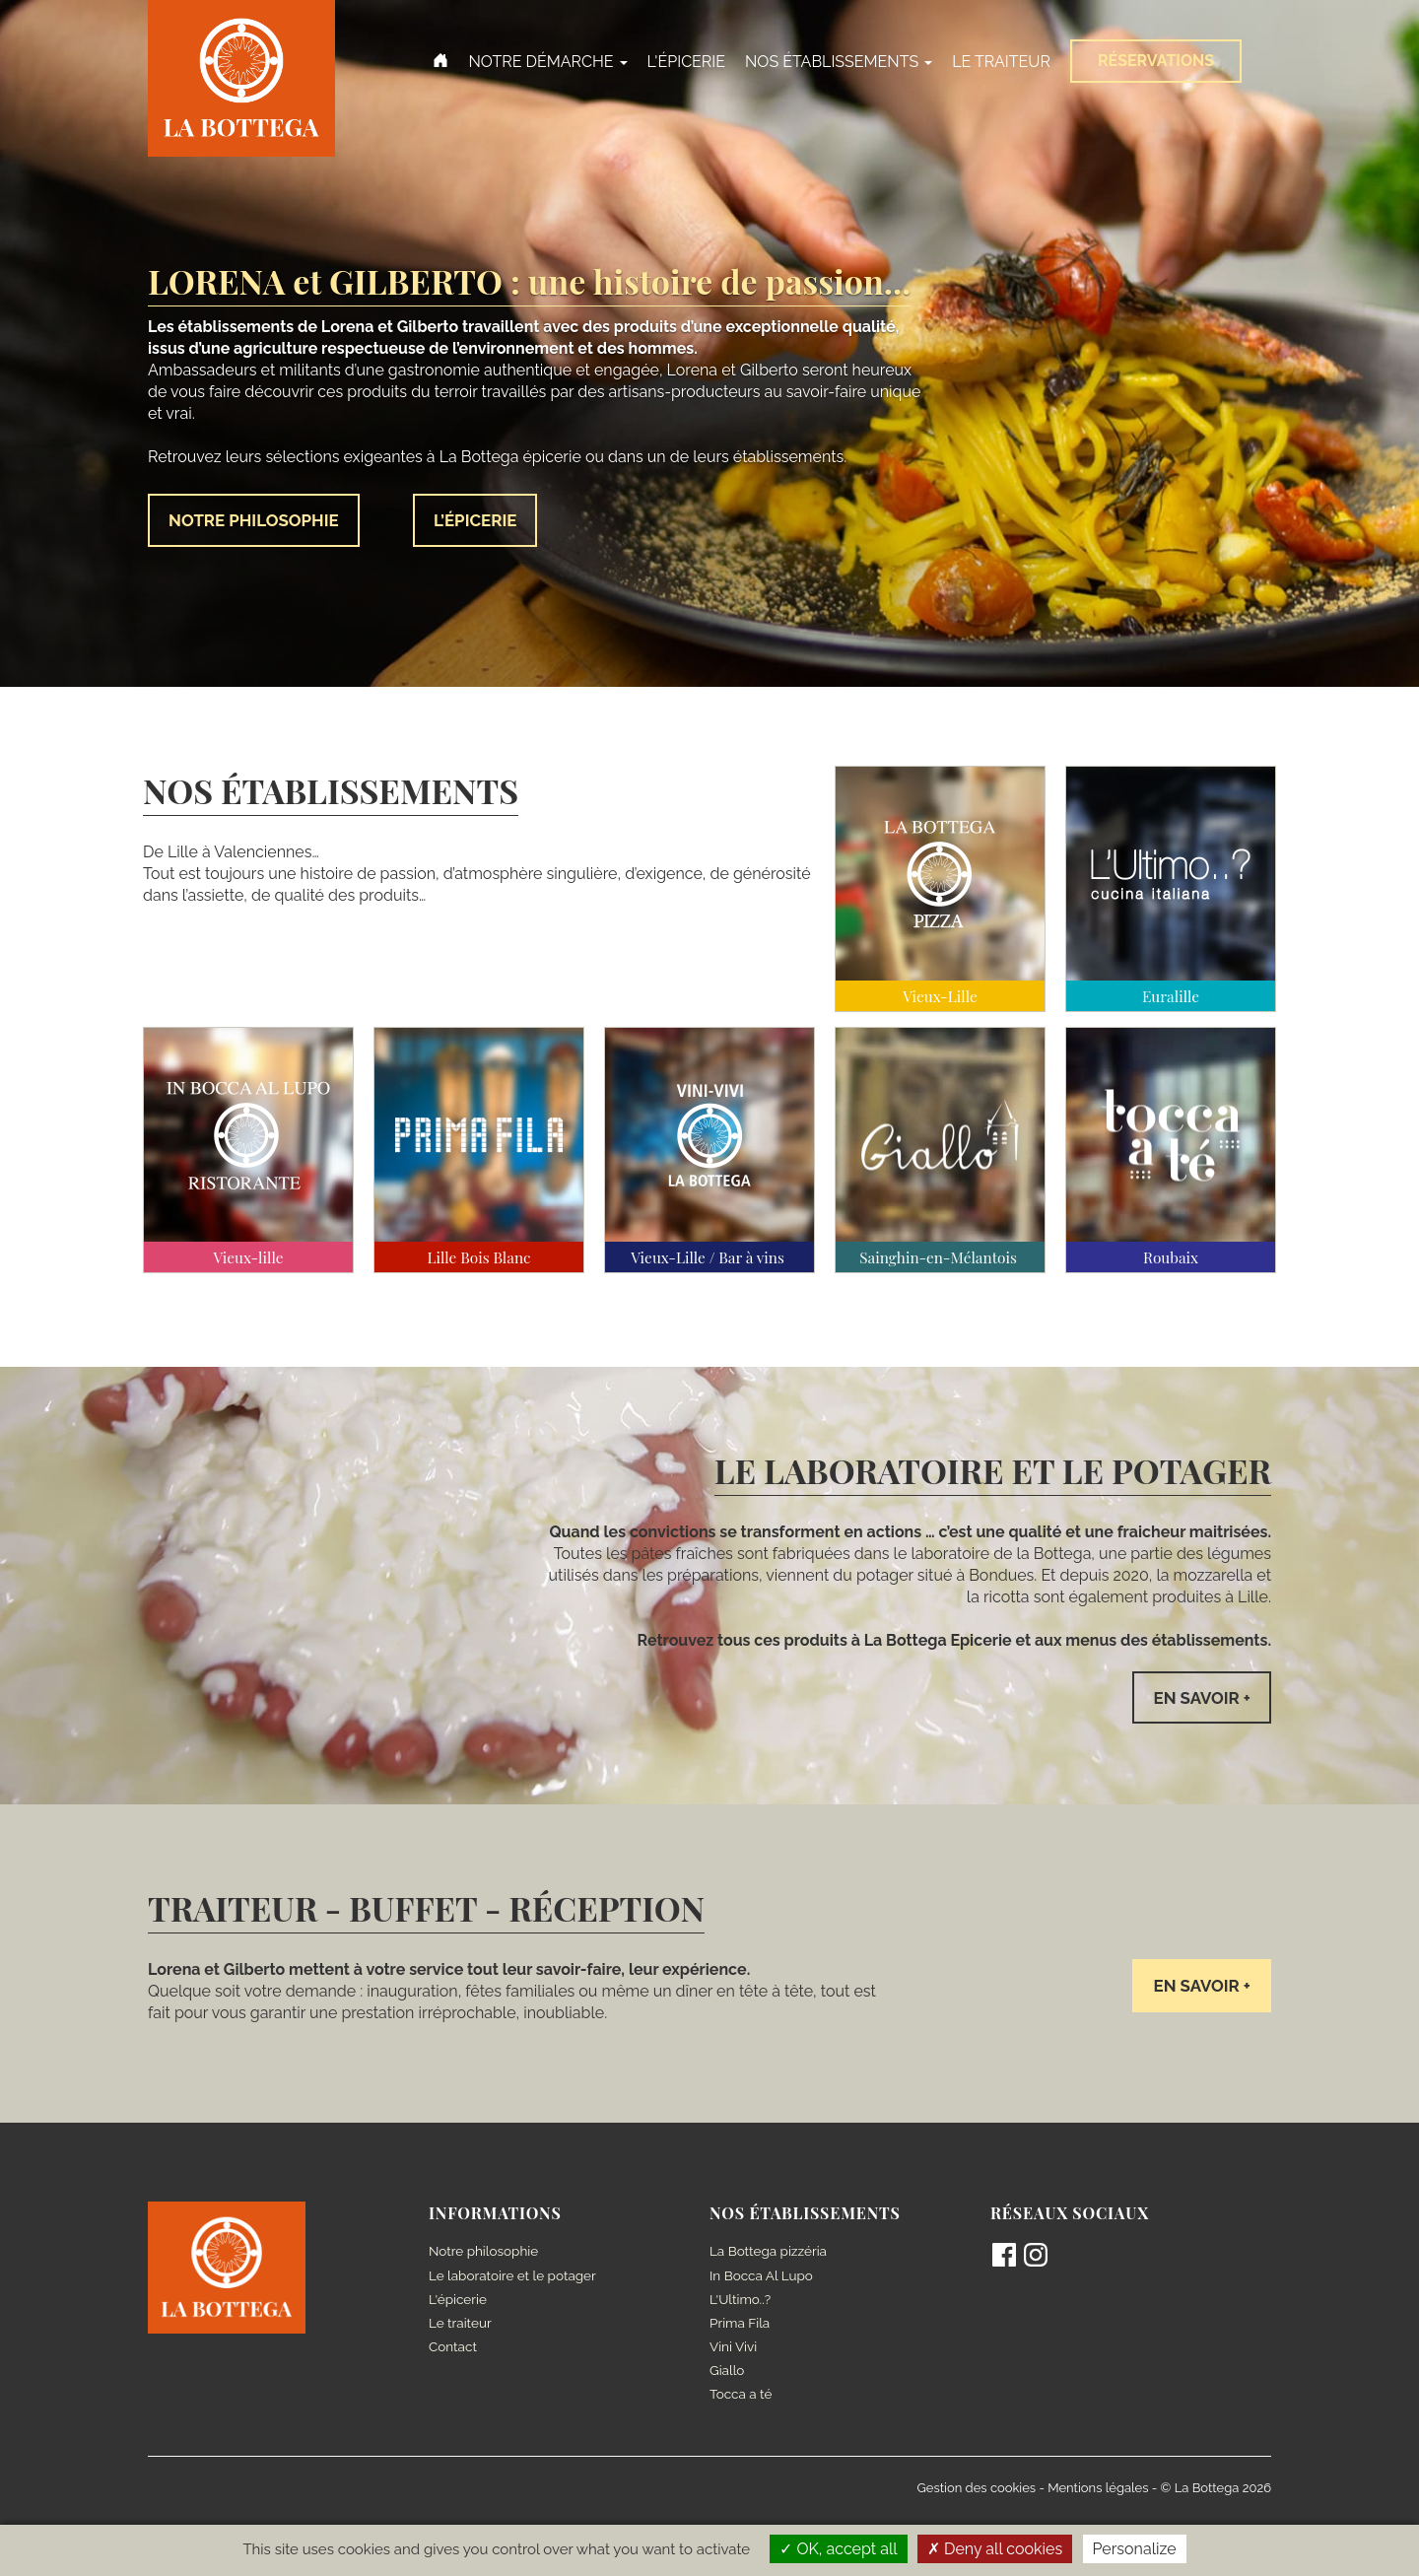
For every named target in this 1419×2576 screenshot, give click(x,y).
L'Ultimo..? (741, 2301)
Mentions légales (1097, 2488)
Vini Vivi (734, 2348)
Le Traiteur (1001, 61)
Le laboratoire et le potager (515, 2277)
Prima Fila (741, 2325)
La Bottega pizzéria (770, 2254)
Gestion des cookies (977, 2488)
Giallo (728, 2372)
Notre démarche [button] (547, 61)
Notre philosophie (485, 2254)
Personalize (1135, 2549)
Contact (454, 2348)
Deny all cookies (994, 2549)
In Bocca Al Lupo (763, 2277)
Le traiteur (461, 2325)
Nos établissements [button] (838, 61)
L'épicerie (686, 61)
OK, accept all (838, 2549)
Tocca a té (742, 2396)
